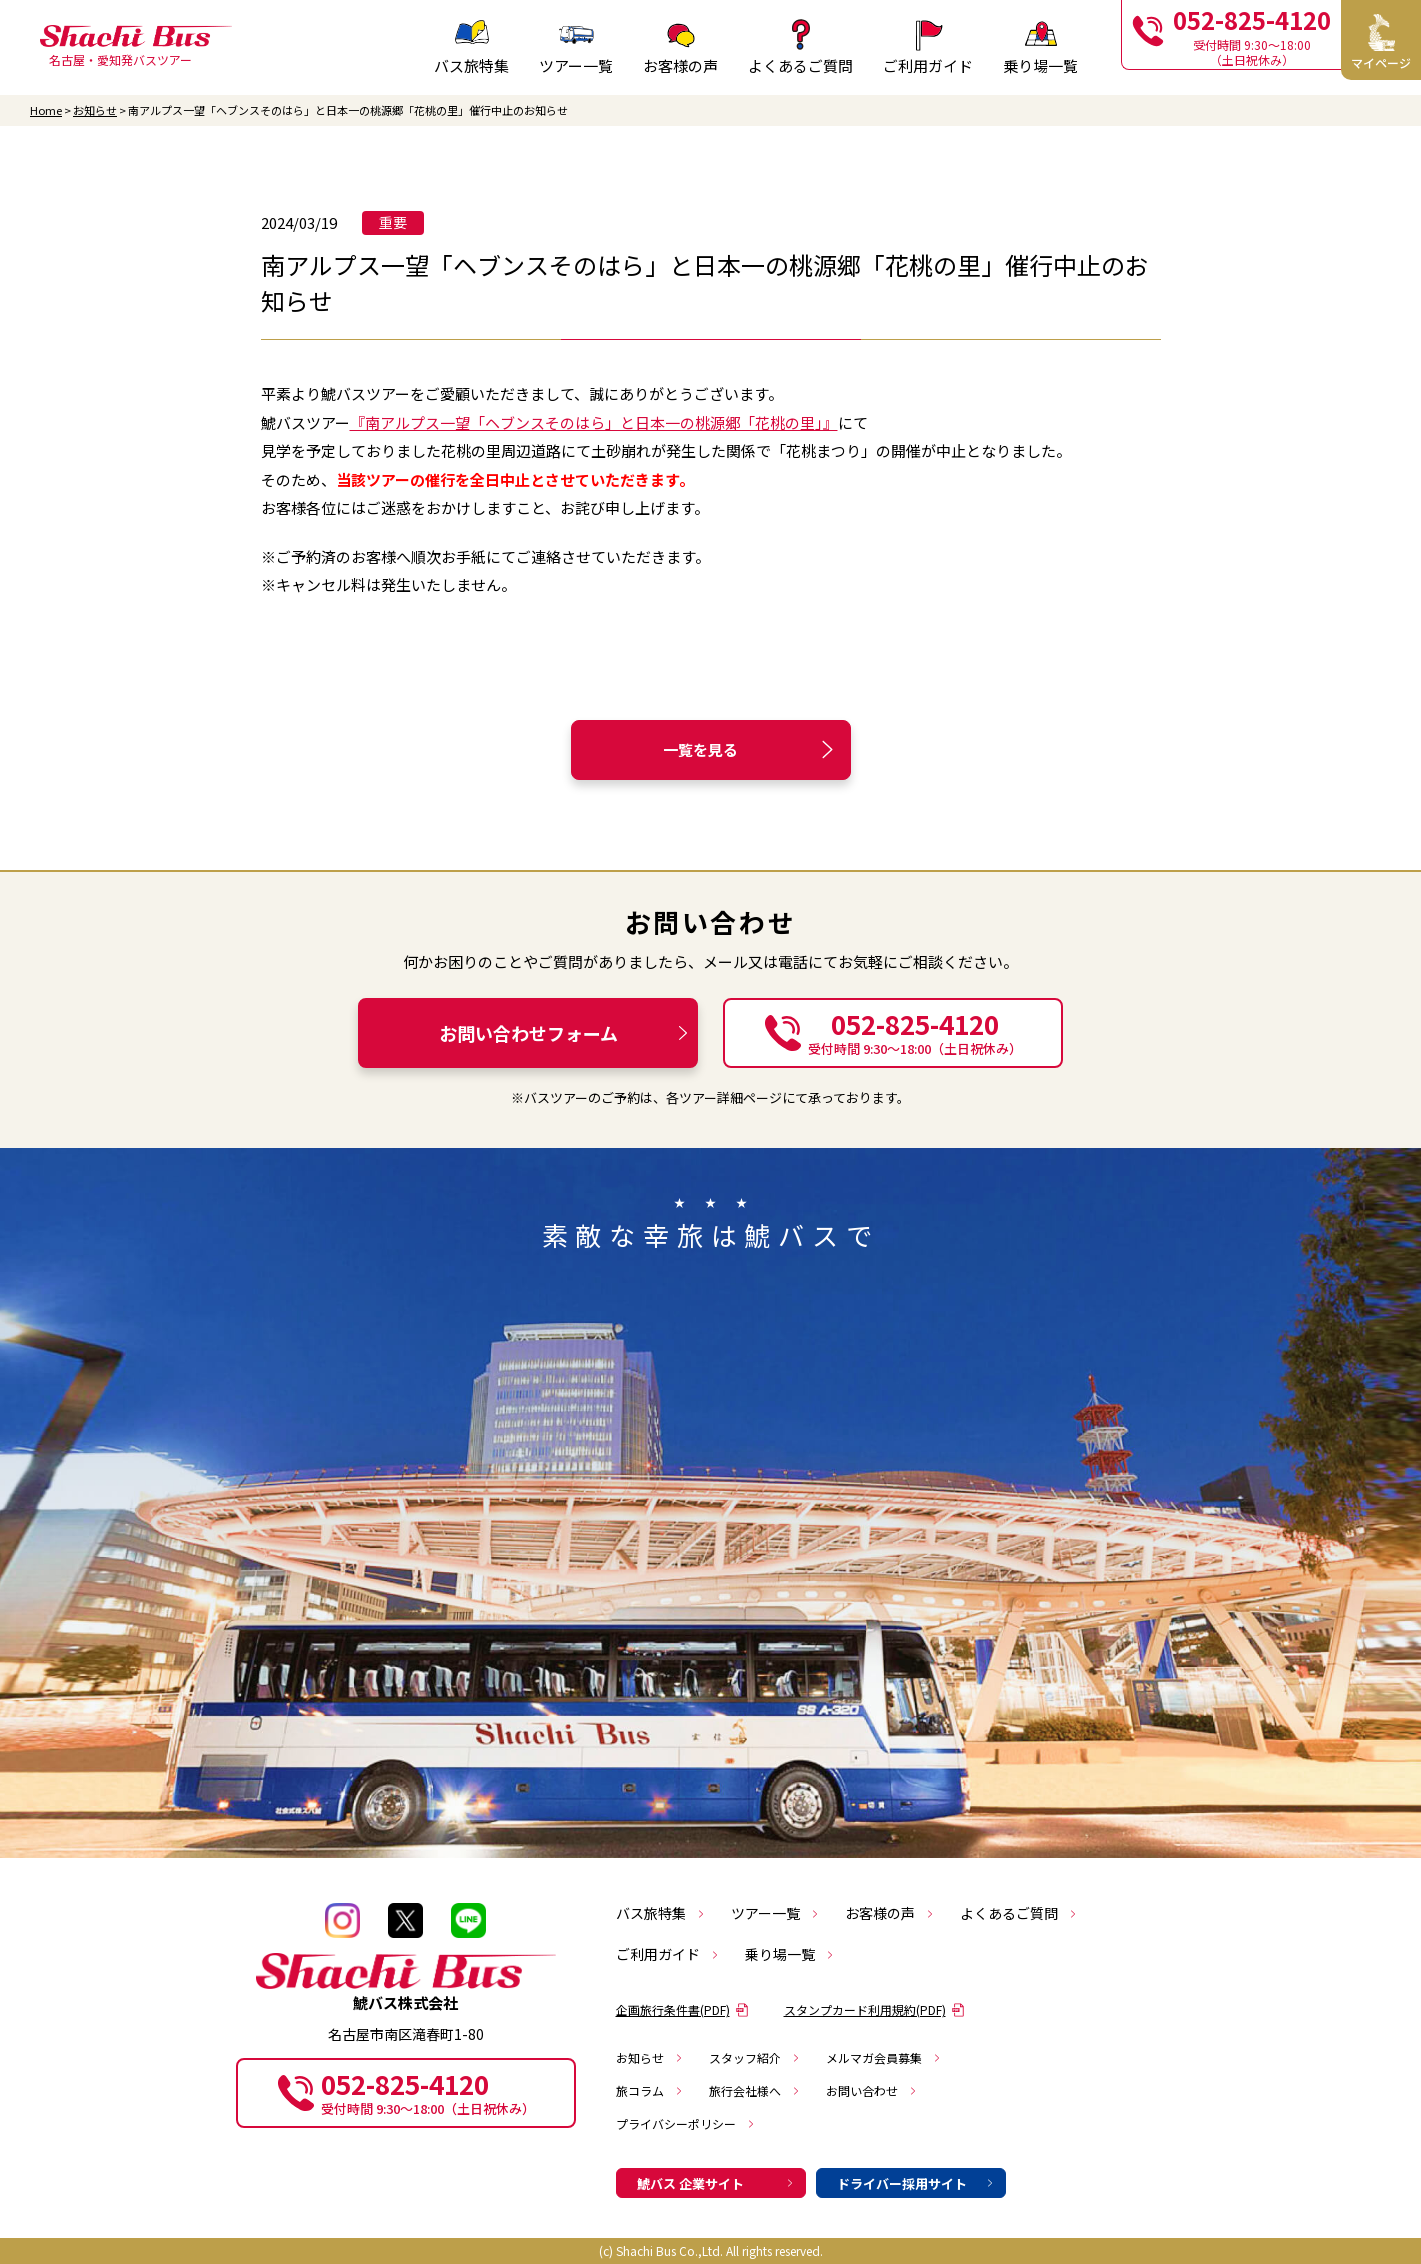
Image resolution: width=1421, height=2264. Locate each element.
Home (46, 110)
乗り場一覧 (790, 1954)
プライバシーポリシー (686, 2123)
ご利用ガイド (668, 1954)
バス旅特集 (661, 1913)
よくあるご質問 (1019, 1913)
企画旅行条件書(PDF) (682, 2009)
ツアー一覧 (775, 1913)
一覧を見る (751, 749)
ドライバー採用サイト (916, 2183)
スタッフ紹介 (755, 2057)
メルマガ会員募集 (884, 2057)
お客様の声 (890, 1913)
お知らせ (95, 110)
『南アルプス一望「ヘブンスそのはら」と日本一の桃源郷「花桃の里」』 (594, 422)
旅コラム (650, 2090)
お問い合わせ (872, 2090)
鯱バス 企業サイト (716, 2183)
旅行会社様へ (755, 2090)
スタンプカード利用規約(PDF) (874, 2009)
